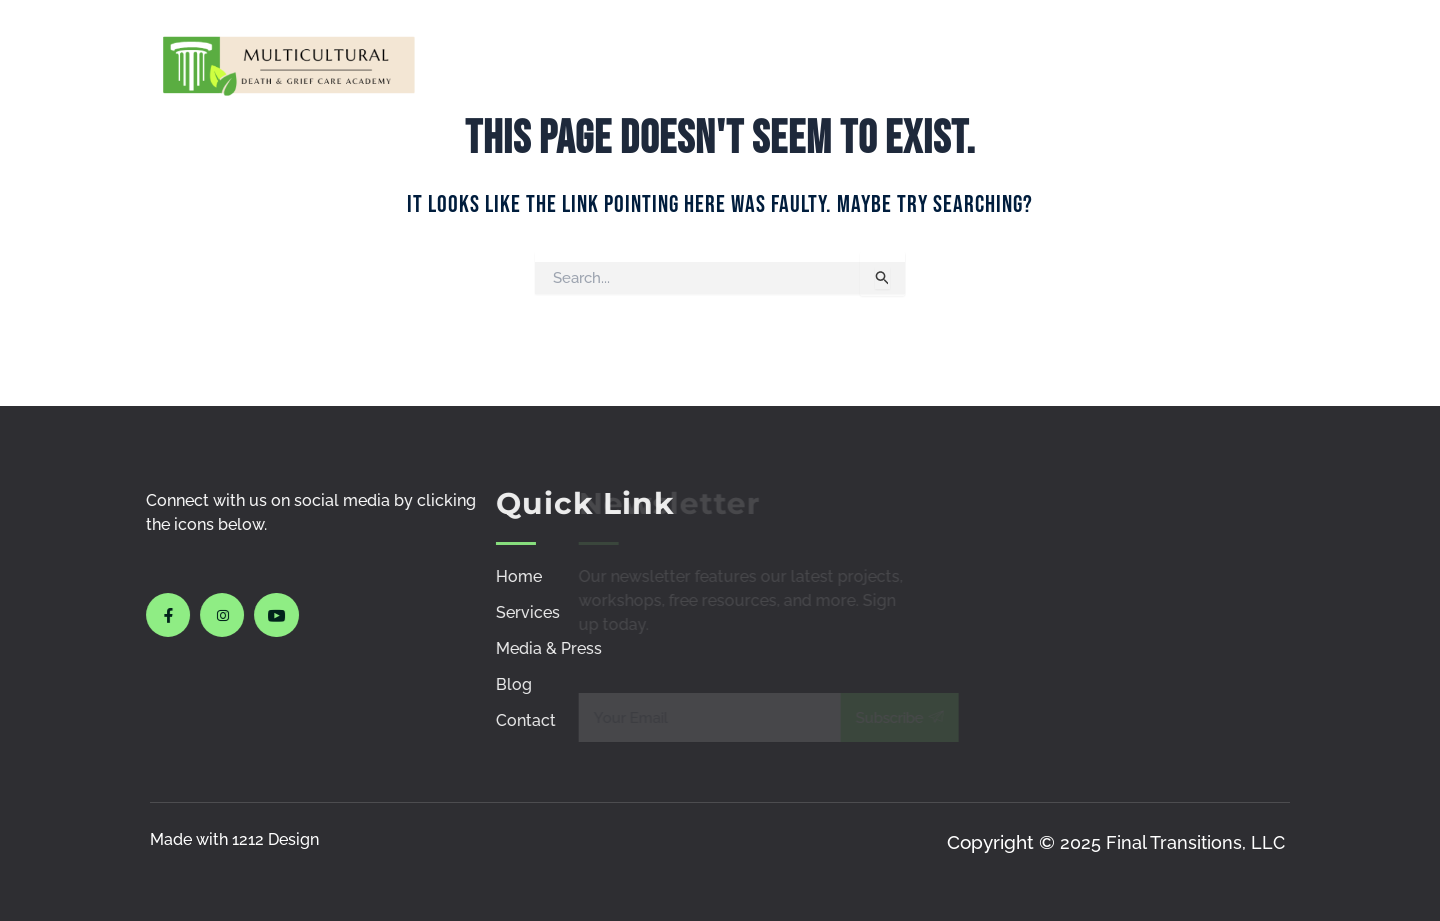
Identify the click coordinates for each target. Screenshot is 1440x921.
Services (675, 64)
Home (588, 64)
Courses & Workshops (779, 64)
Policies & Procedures (1082, 64)
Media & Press (945, 64)
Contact (1245, 64)
